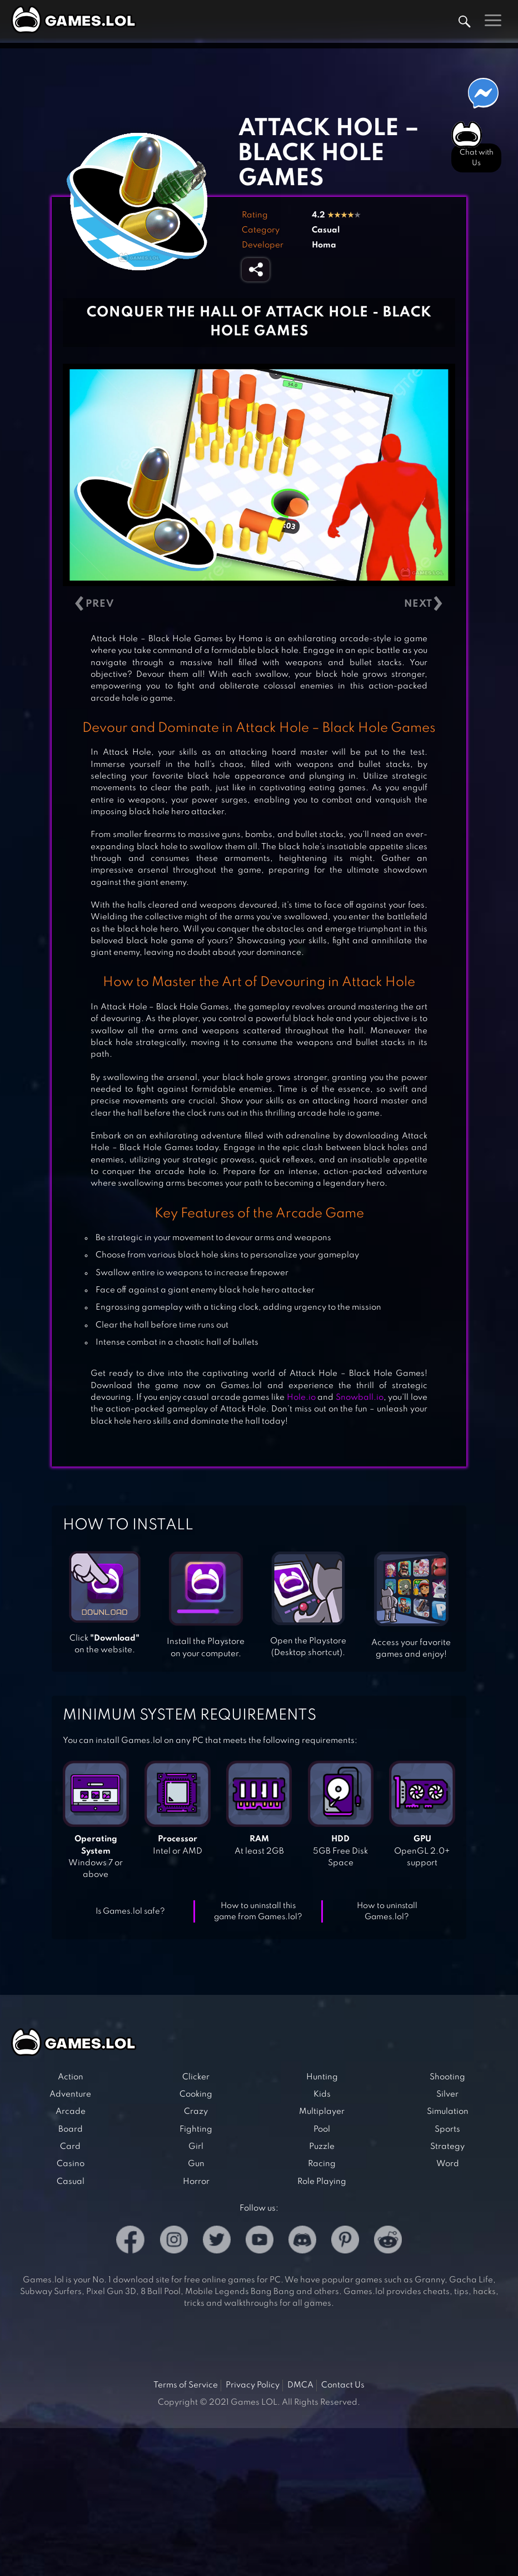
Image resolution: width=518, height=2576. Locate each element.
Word (447, 2164)
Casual (326, 230)
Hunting (322, 2077)
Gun (196, 2164)
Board (70, 2129)
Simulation (448, 2112)
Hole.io (301, 1397)
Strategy (447, 2147)
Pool (321, 2129)
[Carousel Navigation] (259, 603)
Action (70, 2077)
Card (70, 2147)
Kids (322, 2094)
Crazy (196, 2112)
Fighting (196, 2129)
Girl (195, 2147)
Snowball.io (359, 1397)
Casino (70, 2164)
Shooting (447, 2077)
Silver (447, 2094)
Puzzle (322, 2147)
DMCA (300, 2385)
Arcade (71, 2112)
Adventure (70, 2094)
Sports (447, 2129)
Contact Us (343, 2385)
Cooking (196, 2094)
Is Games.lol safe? (130, 1911)
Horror (196, 2182)
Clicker (196, 2077)
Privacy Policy (253, 2385)
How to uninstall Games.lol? (387, 1911)
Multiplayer (322, 2112)
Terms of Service (185, 2385)
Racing (322, 2164)
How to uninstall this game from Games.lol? (258, 1911)
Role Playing (321, 2182)
